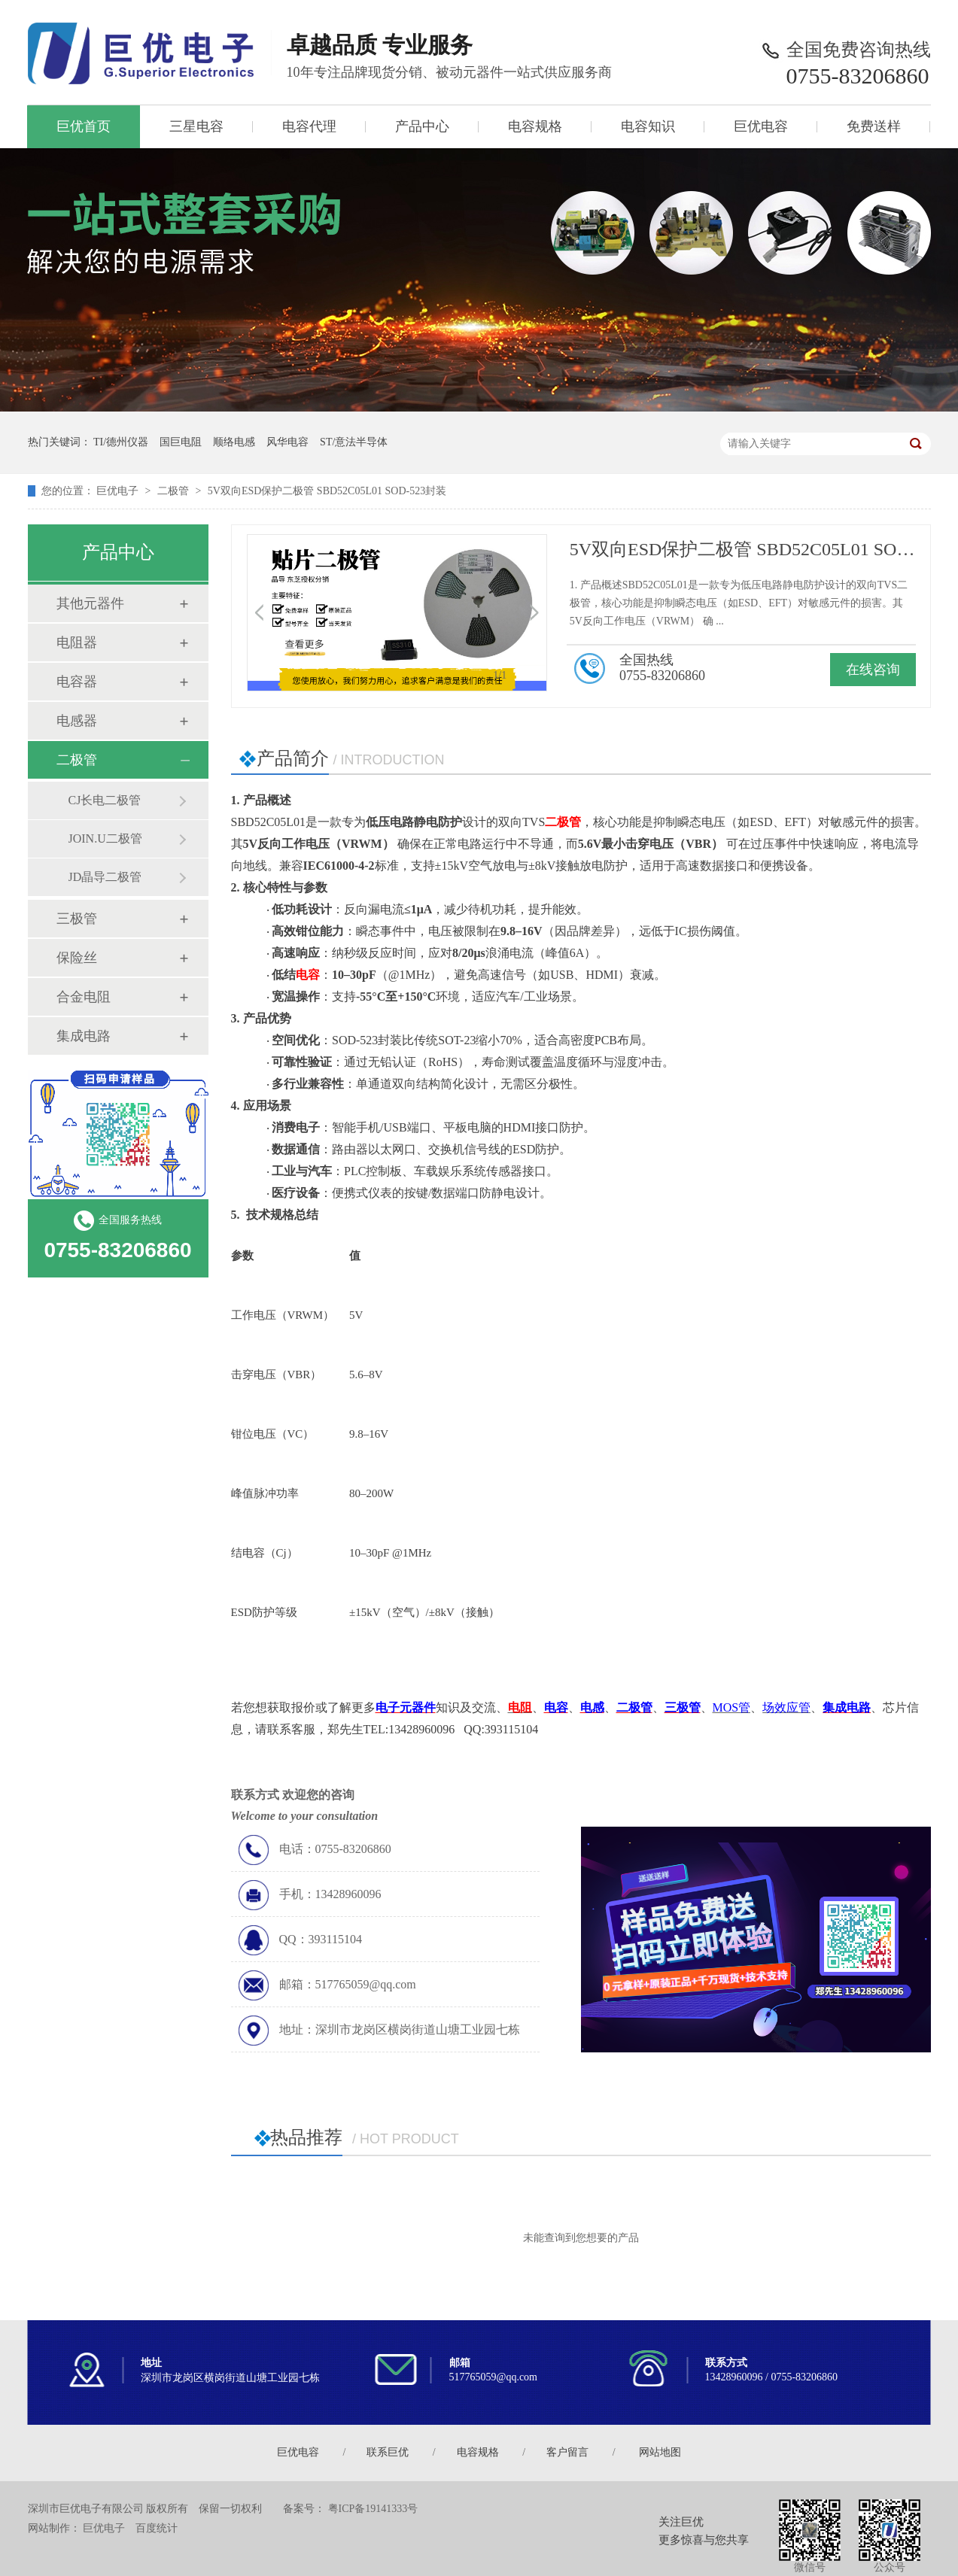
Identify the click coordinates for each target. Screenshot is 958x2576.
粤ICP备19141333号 (373, 2508)
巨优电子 (117, 491)
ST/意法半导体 (354, 442)
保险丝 (76, 957)
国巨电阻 (181, 442)
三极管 (76, 918)
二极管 (173, 491)
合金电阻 (83, 996)
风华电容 (287, 442)
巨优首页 (83, 126)
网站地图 (660, 2452)
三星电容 (196, 126)
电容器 (76, 681)
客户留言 (567, 2452)
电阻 (520, 1707)
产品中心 (422, 126)
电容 (308, 974)
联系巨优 (387, 2452)
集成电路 (83, 1035)
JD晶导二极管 (105, 876)
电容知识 (648, 126)
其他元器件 (90, 603)
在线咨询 (873, 669)
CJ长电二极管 (104, 800)
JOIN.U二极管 (105, 838)
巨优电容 (761, 126)
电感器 (76, 720)
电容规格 (535, 126)
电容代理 (309, 126)
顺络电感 (234, 442)
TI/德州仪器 (120, 442)
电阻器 (76, 642)
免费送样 (874, 126)
